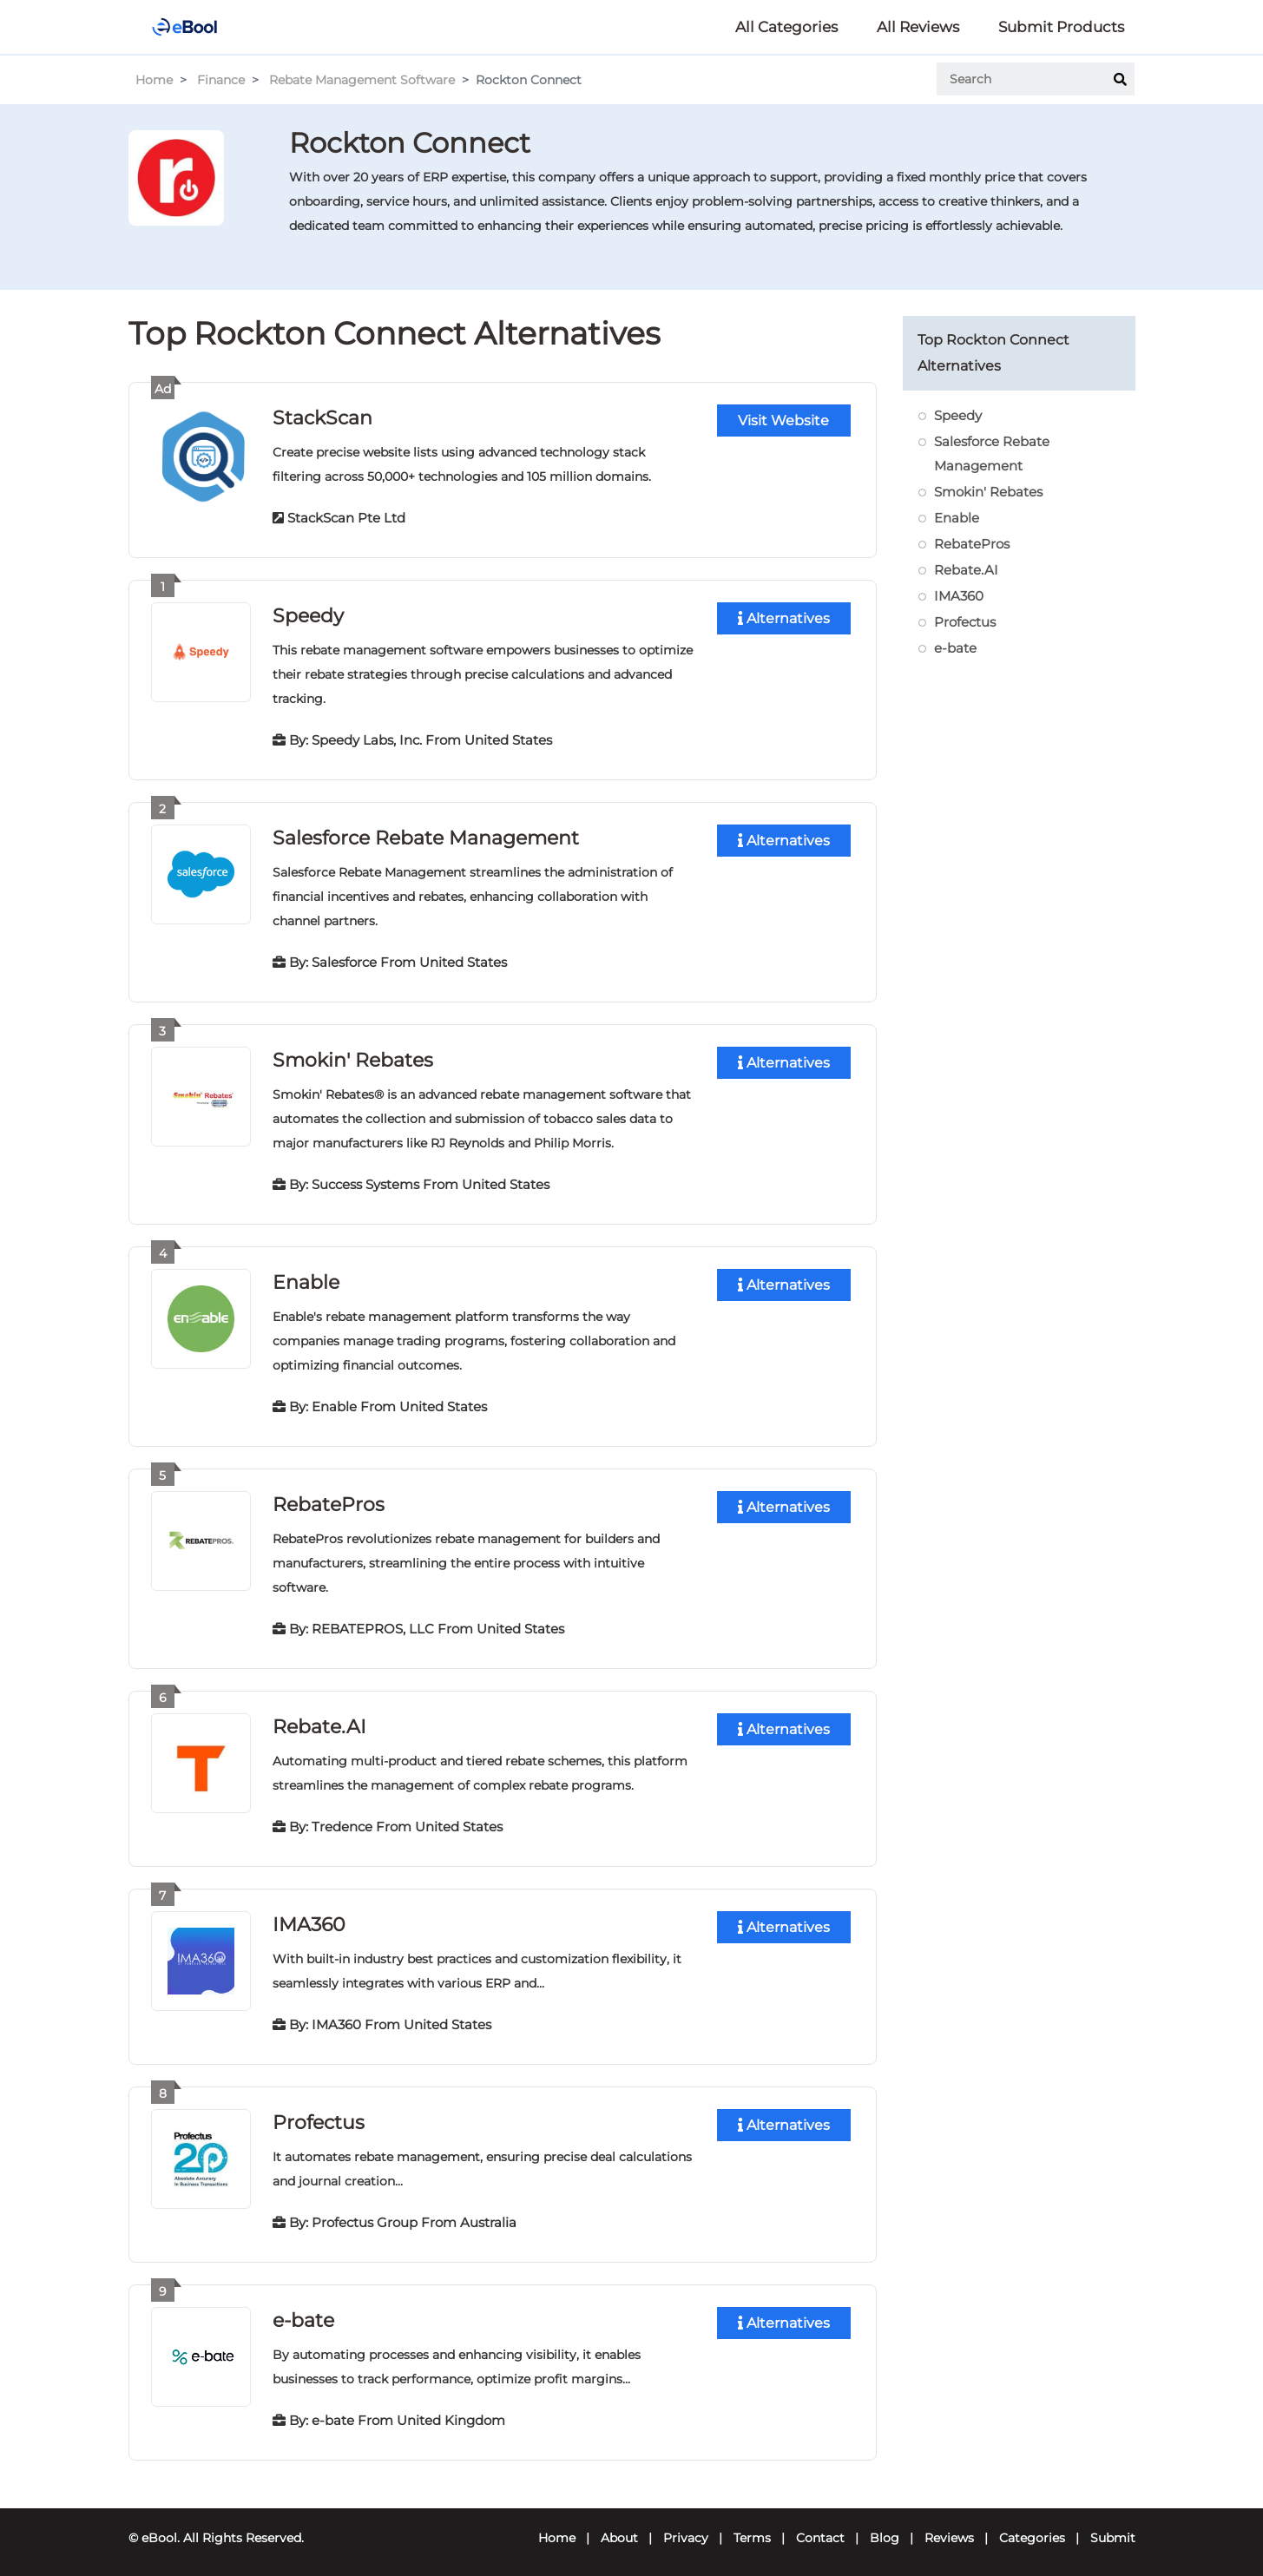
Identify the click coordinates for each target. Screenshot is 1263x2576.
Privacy (685, 2529)
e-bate (303, 2311)
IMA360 (309, 1917)
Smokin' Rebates (353, 1056)
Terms (752, 2529)
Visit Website (783, 420)
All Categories (786, 27)
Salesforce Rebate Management (426, 835)
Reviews (949, 2529)
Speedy (308, 614)
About (619, 2529)
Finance (221, 80)
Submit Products (1061, 27)
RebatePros (329, 1499)
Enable (306, 1278)
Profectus (319, 2114)
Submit (1112, 2529)
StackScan (322, 417)
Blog (884, 2529)
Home (154, 80)
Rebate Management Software (362, 80)
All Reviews (918, 27)
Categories (1032, 2529)
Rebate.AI (319, 1720)
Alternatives (784, 617)
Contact (820, 2529)
